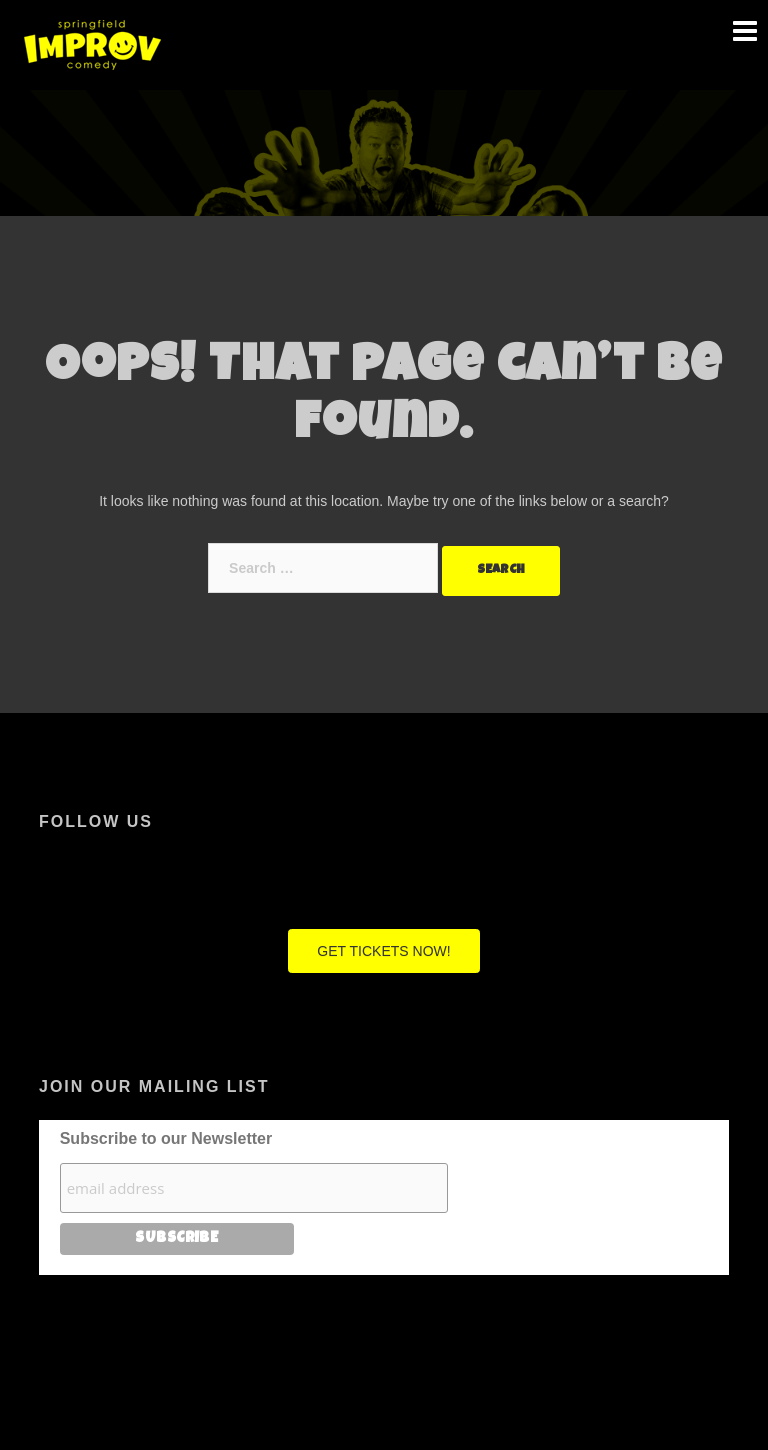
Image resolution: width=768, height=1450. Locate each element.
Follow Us (96, 821)
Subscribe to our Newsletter (166, 1138)
